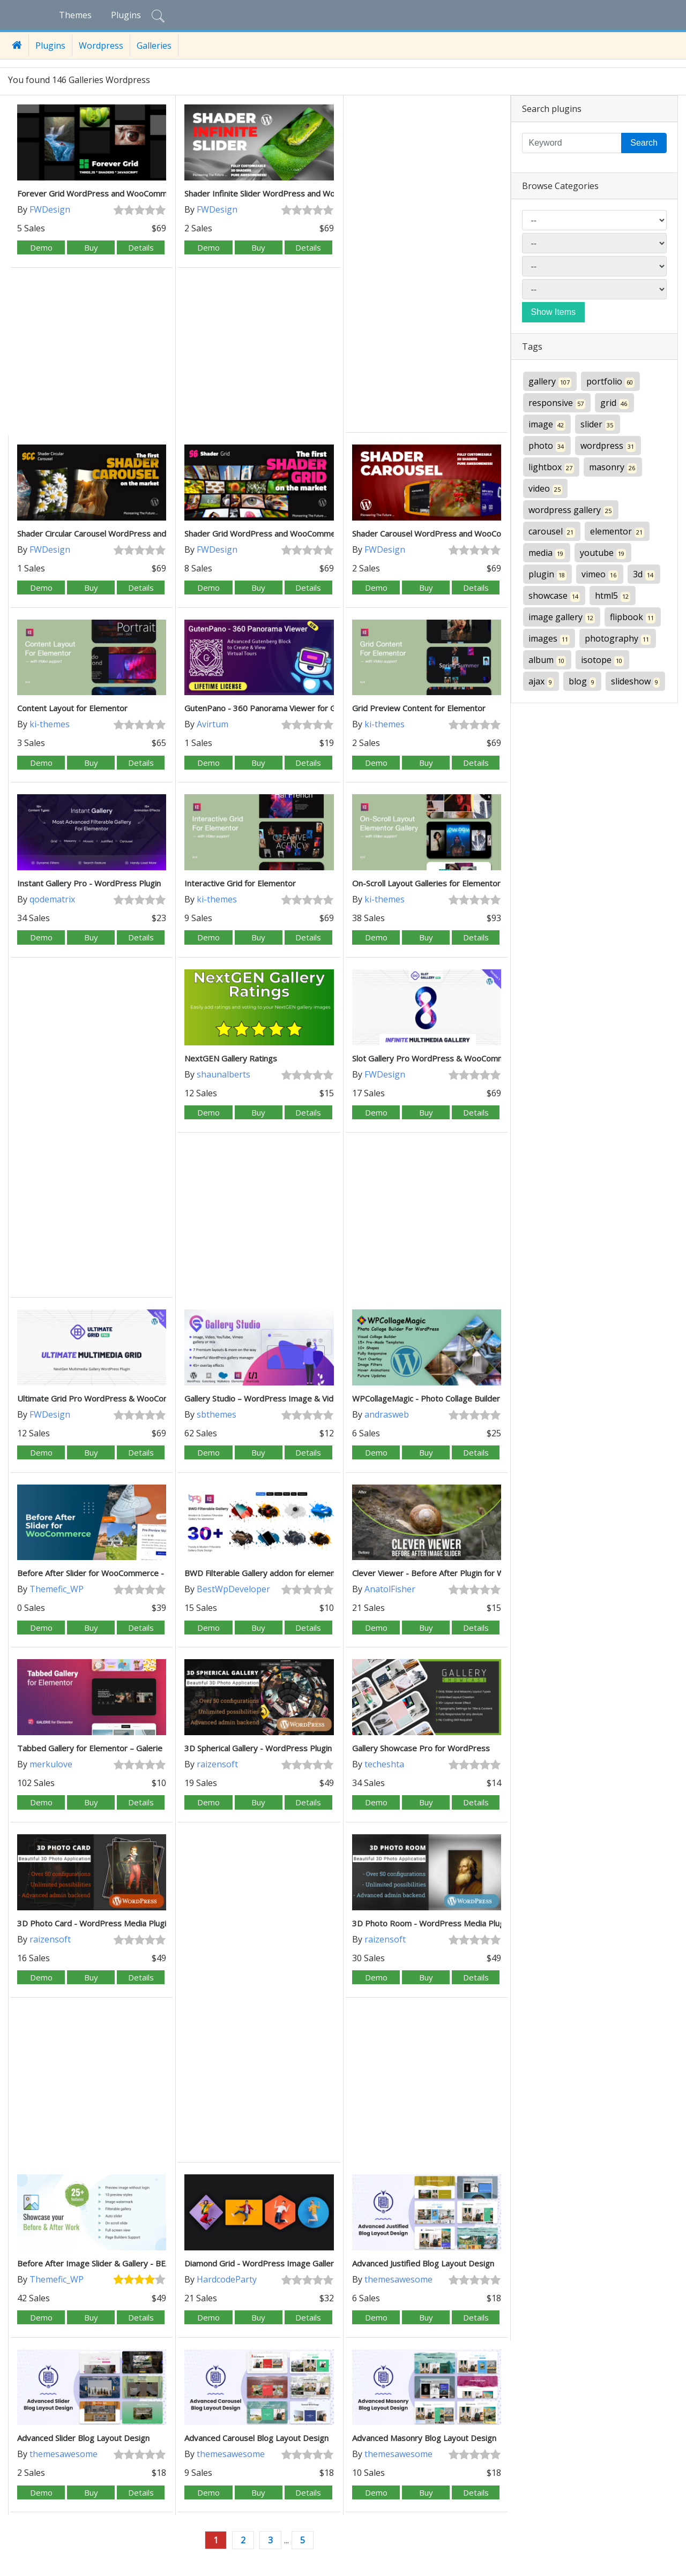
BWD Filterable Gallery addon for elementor (265, 1573)
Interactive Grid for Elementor (240, 883)
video (545, 489)
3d (644, 574)
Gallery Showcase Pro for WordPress (421, 1748)
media (546, 553)
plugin (547, 574)
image (546, 424)
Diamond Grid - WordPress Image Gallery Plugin (273, 2263)
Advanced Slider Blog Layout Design (83, 2437)
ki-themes (49, 724)
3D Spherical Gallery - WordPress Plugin (258, 1748)
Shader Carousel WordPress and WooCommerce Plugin (454, 533)
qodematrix (52, 899)
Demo (41, 247)
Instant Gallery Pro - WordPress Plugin (89, 883)
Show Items (553, 312)
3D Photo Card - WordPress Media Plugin (93, 1923)
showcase (554, 596)
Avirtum (212, 724)
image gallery (561, 617)
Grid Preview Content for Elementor (419, 708)
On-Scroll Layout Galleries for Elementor (426, 883)
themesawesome (398, 2279)
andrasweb (386, 1414)
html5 (612, 596)
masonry (613, 467)
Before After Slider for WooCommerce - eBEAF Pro (111, 1573)
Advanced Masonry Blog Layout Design (424, 2437)
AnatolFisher (389, 1589)
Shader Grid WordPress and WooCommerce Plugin (277, 533)
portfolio (610, 381)
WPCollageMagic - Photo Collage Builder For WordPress (455, 1398)
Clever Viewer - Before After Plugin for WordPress (445, 1573)
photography (618, 638)
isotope (602, 660)
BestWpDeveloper (233, 1589)
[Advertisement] (426, 265)
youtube (603, 553)
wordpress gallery (570, 510)
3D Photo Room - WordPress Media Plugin (431, 1923)
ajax (541, 681)
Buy (91, 247)
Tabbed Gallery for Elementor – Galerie (89, 1748)
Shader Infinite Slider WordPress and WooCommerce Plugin (294, 193)
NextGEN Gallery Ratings (230, 1058)
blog (582, 681)
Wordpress (101, 45)
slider (597, 424)
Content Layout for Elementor (72, 708)
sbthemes (216, 1414)
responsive (556, 403)
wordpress (608, 446)
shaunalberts (223, 1074)
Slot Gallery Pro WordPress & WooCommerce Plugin (449, 1058)
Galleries (154, 45)
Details (141, 247)
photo (546, 446)
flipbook (632, 617)
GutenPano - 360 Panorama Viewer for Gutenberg (277, 708)
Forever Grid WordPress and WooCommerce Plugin (112, 193)
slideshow (635, 681)
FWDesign (49, 209)
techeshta (384, 1764)
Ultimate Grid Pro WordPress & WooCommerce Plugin (117, 1398)
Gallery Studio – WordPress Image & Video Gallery (277, 1398)
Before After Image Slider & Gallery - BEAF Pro (103, 2263)
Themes (75, 15)
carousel (551, 531)
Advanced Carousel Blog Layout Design (256, 2437)
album (547, 660)
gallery (549, 381)
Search (644, 142)
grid (614, 403)
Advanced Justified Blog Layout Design (423, 2263)
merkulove (50, 1764)
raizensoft (217, 1764)
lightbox (551, 467)
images (549, 638)
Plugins (126, 15)
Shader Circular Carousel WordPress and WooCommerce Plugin (133, 533)
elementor (617, 531)
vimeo (599, 574)
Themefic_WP (56, 1589)
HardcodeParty (227, 2279)
